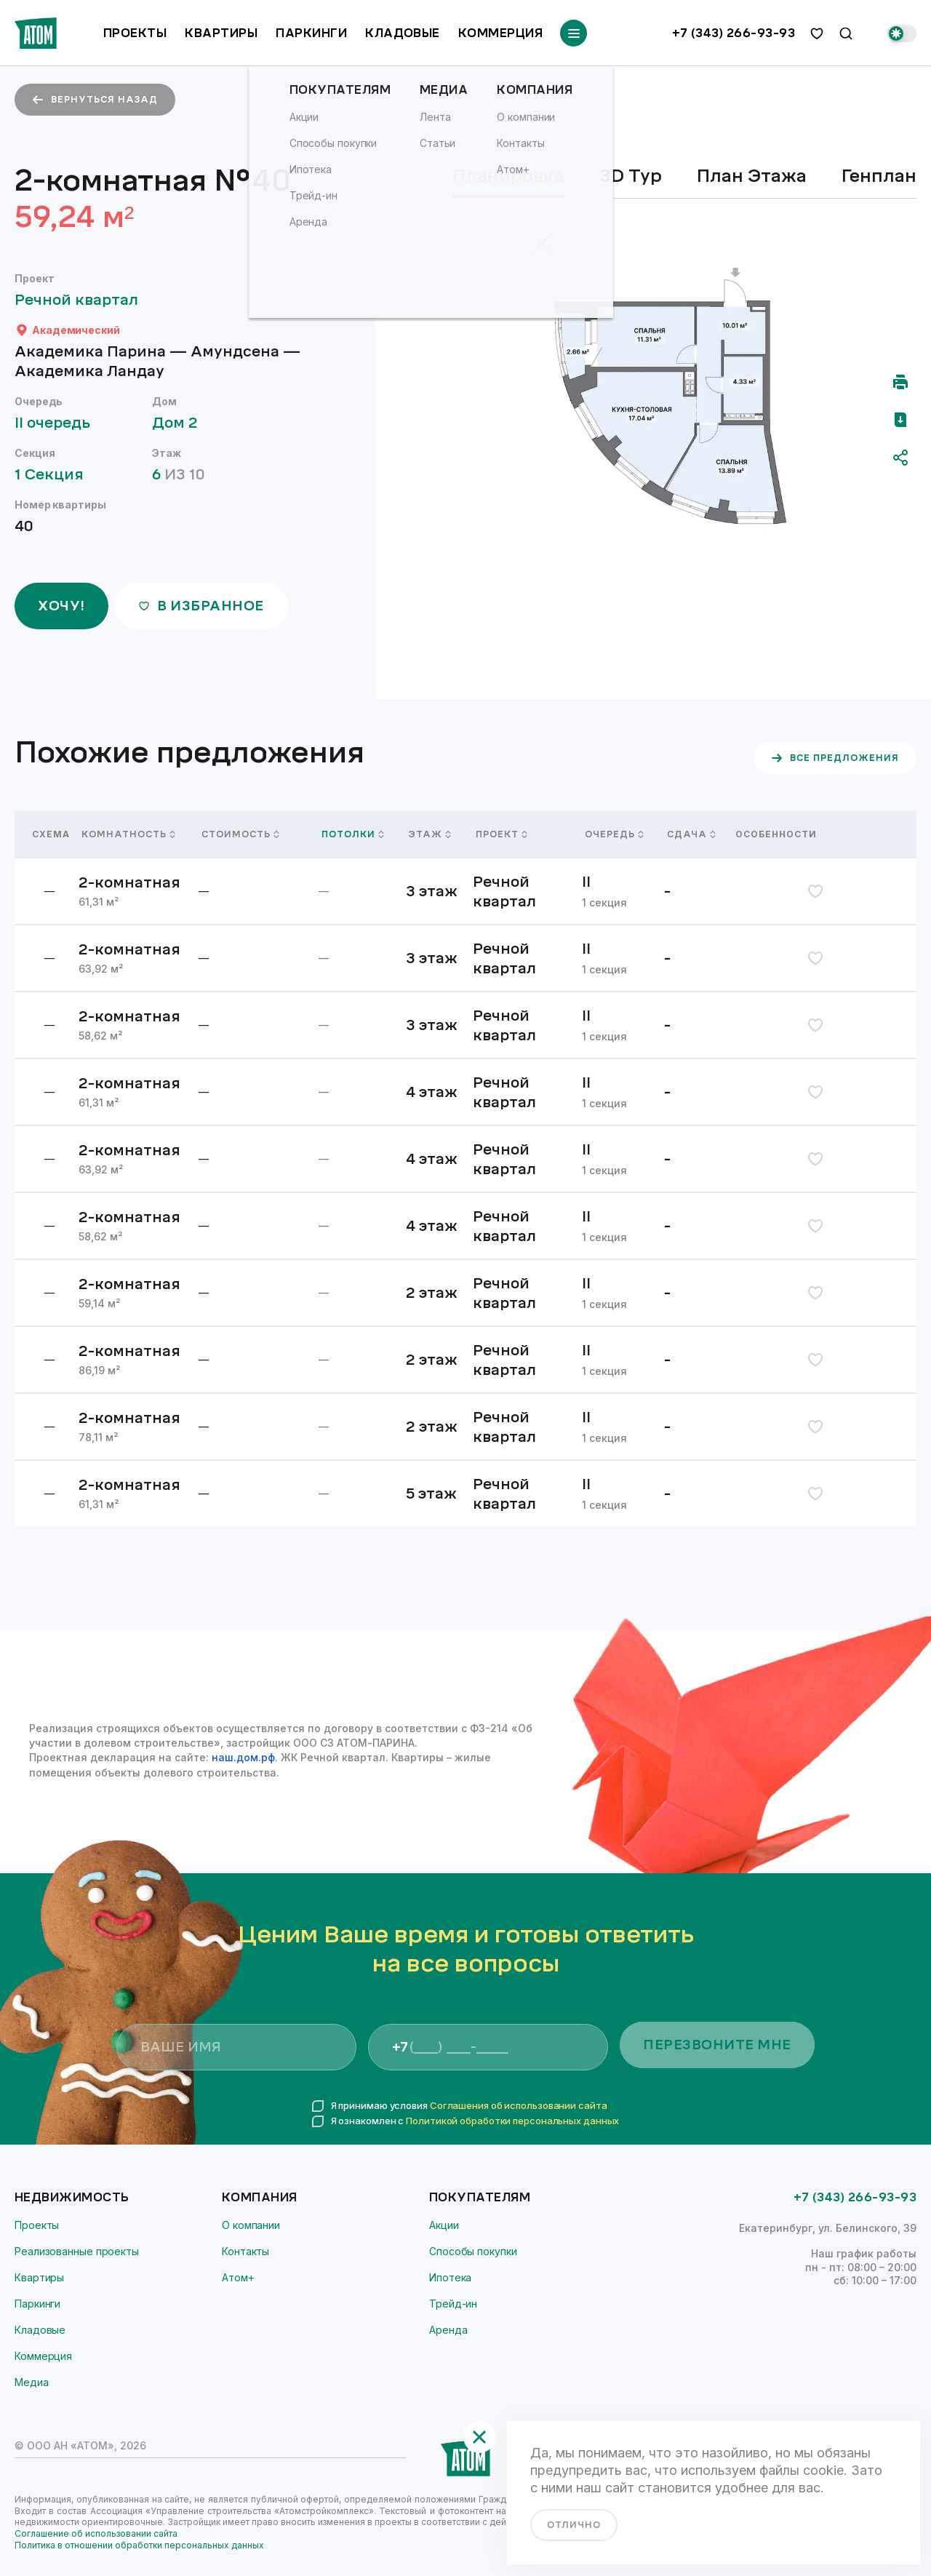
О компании (251, 2225)
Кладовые (402, 33)
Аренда (448, 2330)
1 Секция (56, 475)
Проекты (135, 33)
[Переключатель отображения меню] (573, 33)
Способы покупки (473, 2251)
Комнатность (128, 834)
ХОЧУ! (61, 606)
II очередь (59, 423)
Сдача (691, 834)
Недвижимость (72, 2197)
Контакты (245, 2251)
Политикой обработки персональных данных (512, 2120)
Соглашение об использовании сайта (96, 2533)
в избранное (201, 606)
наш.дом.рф (243, 1757)
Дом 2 (182, 423)
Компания (259, 2197)
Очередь (614, 834)
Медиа (32, 2382)
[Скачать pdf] (900, 420)
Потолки (352, 834)
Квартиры (221, 33)
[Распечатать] (900, 382)
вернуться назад (95, 99)
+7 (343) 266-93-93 (733, 33)
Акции (444, 2225)
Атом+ (238, 2277)
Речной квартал (83, 300)
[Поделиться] (900, 458)
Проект (501, 834)
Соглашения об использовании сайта (518, 2105)
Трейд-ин (453, 2303)
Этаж (430, 834)
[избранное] (816, 33)
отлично (574, 2525)
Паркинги (311, 33)
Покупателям (479, 2197)
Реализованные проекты (77, 2251)
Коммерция (500, 33)
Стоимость (240, 834)
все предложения (835, 758)
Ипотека (450, 2277)
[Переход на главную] (36, 33)
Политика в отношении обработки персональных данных (139, 2545)
